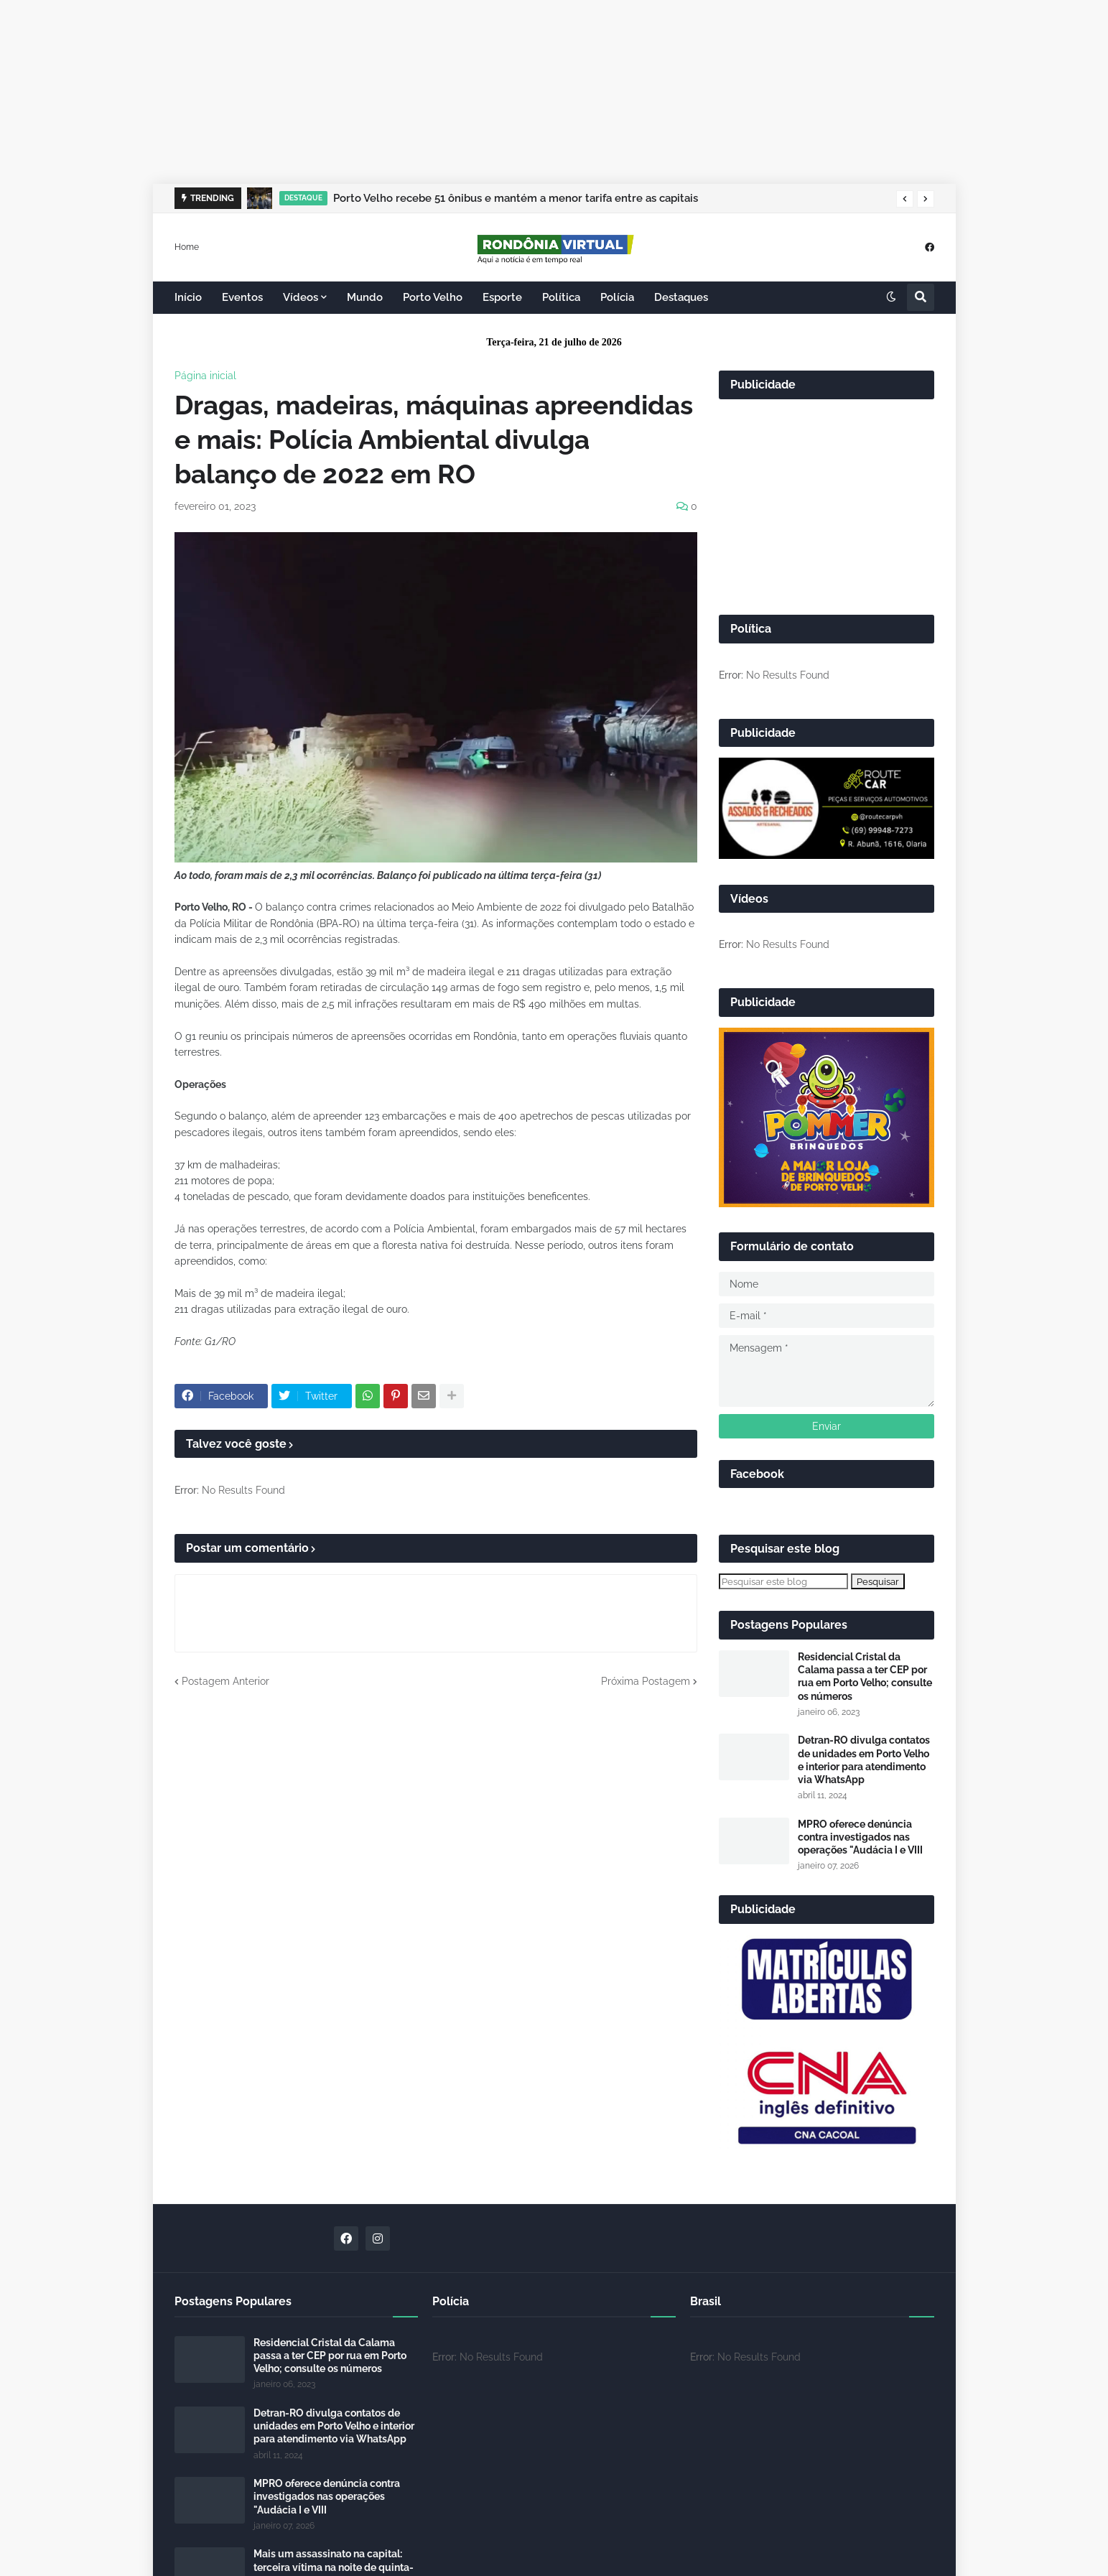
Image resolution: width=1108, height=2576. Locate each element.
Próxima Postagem (645, 1681)
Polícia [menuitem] (617, 297)
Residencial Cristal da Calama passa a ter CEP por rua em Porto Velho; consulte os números (865, 1676)
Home (186, 246)
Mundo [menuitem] (365, 297)
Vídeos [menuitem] (300, 297)
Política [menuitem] (561, 297)
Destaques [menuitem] (681, 297)
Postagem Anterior (225, 1681)
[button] (904, 199)
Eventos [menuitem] (242, 297)
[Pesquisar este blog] (783, 1581)
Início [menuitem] (188, 297)
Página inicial (205, 376)
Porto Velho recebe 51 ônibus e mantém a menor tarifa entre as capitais (515, 198)
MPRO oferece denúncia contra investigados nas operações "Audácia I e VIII (860, 1837)
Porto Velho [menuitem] (432, 297)
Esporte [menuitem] (502, 297)
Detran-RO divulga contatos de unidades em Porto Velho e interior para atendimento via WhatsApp (864, 1759)
